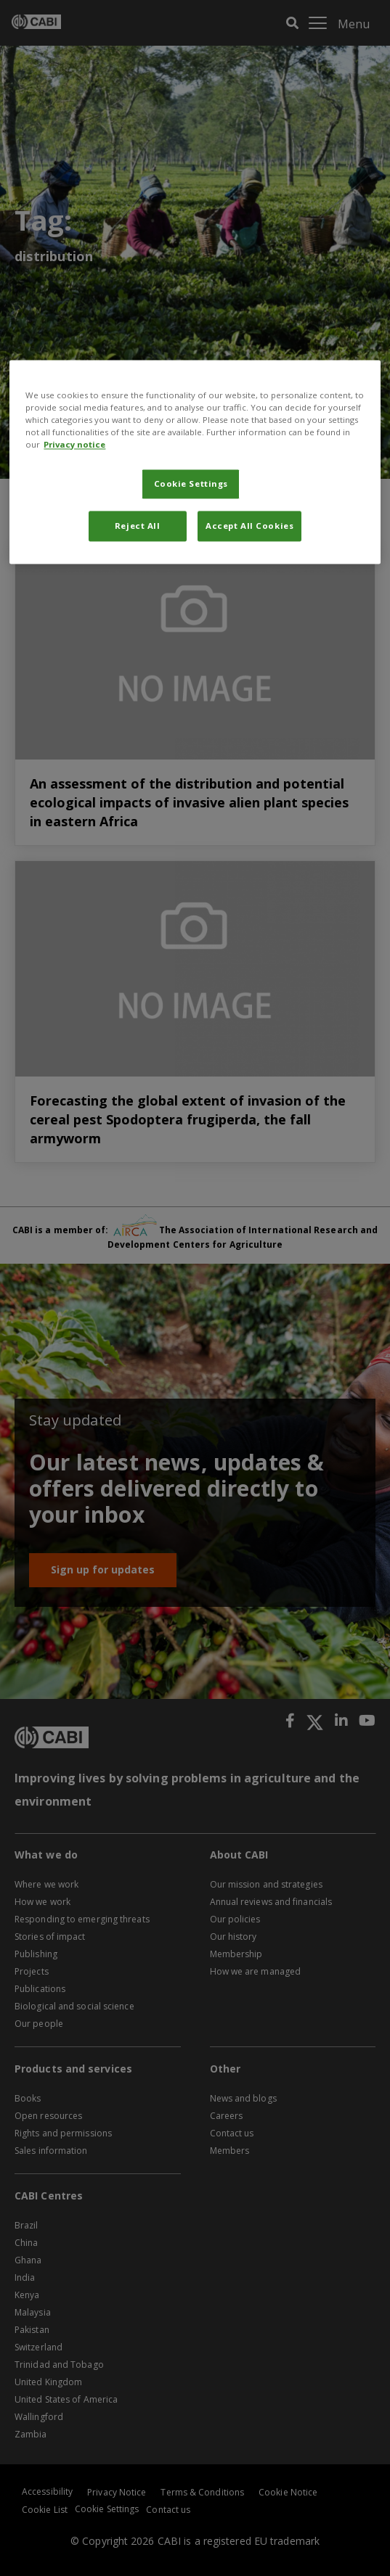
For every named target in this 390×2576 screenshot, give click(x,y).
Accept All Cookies (249, 525)
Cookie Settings (191, 483)
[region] (194, 462)
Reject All (138, 525)
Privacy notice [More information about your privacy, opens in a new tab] (74, 444)
